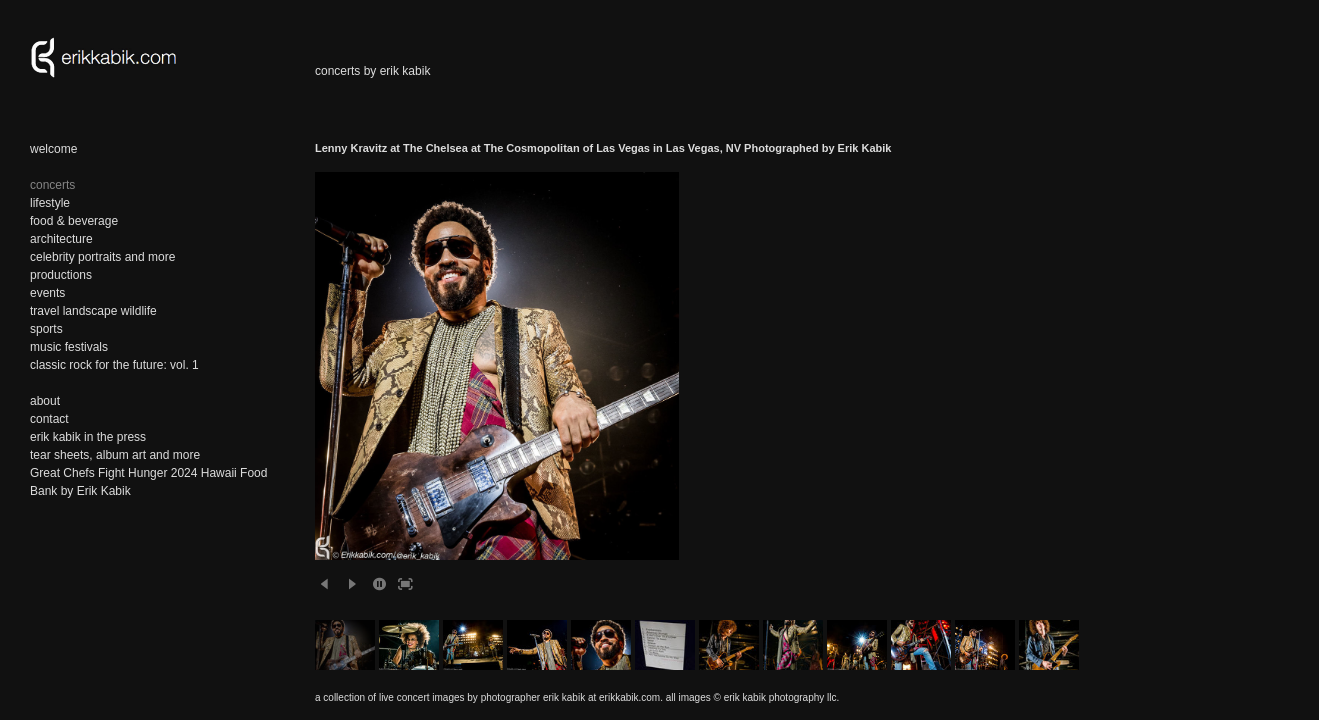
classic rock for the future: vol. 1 (114, 365)
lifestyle (50, 203)
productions (61, 275)
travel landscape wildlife (93, 311)
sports (46, 329)
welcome (53, 149)
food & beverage (74, 221)
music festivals (69, 347)
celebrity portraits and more (102, 257)
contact (49, 419)
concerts (52, 185)
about (45, 401)
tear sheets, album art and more (115, 455)
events (47, 293)
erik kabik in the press (88, 437)
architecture (61, 239)
